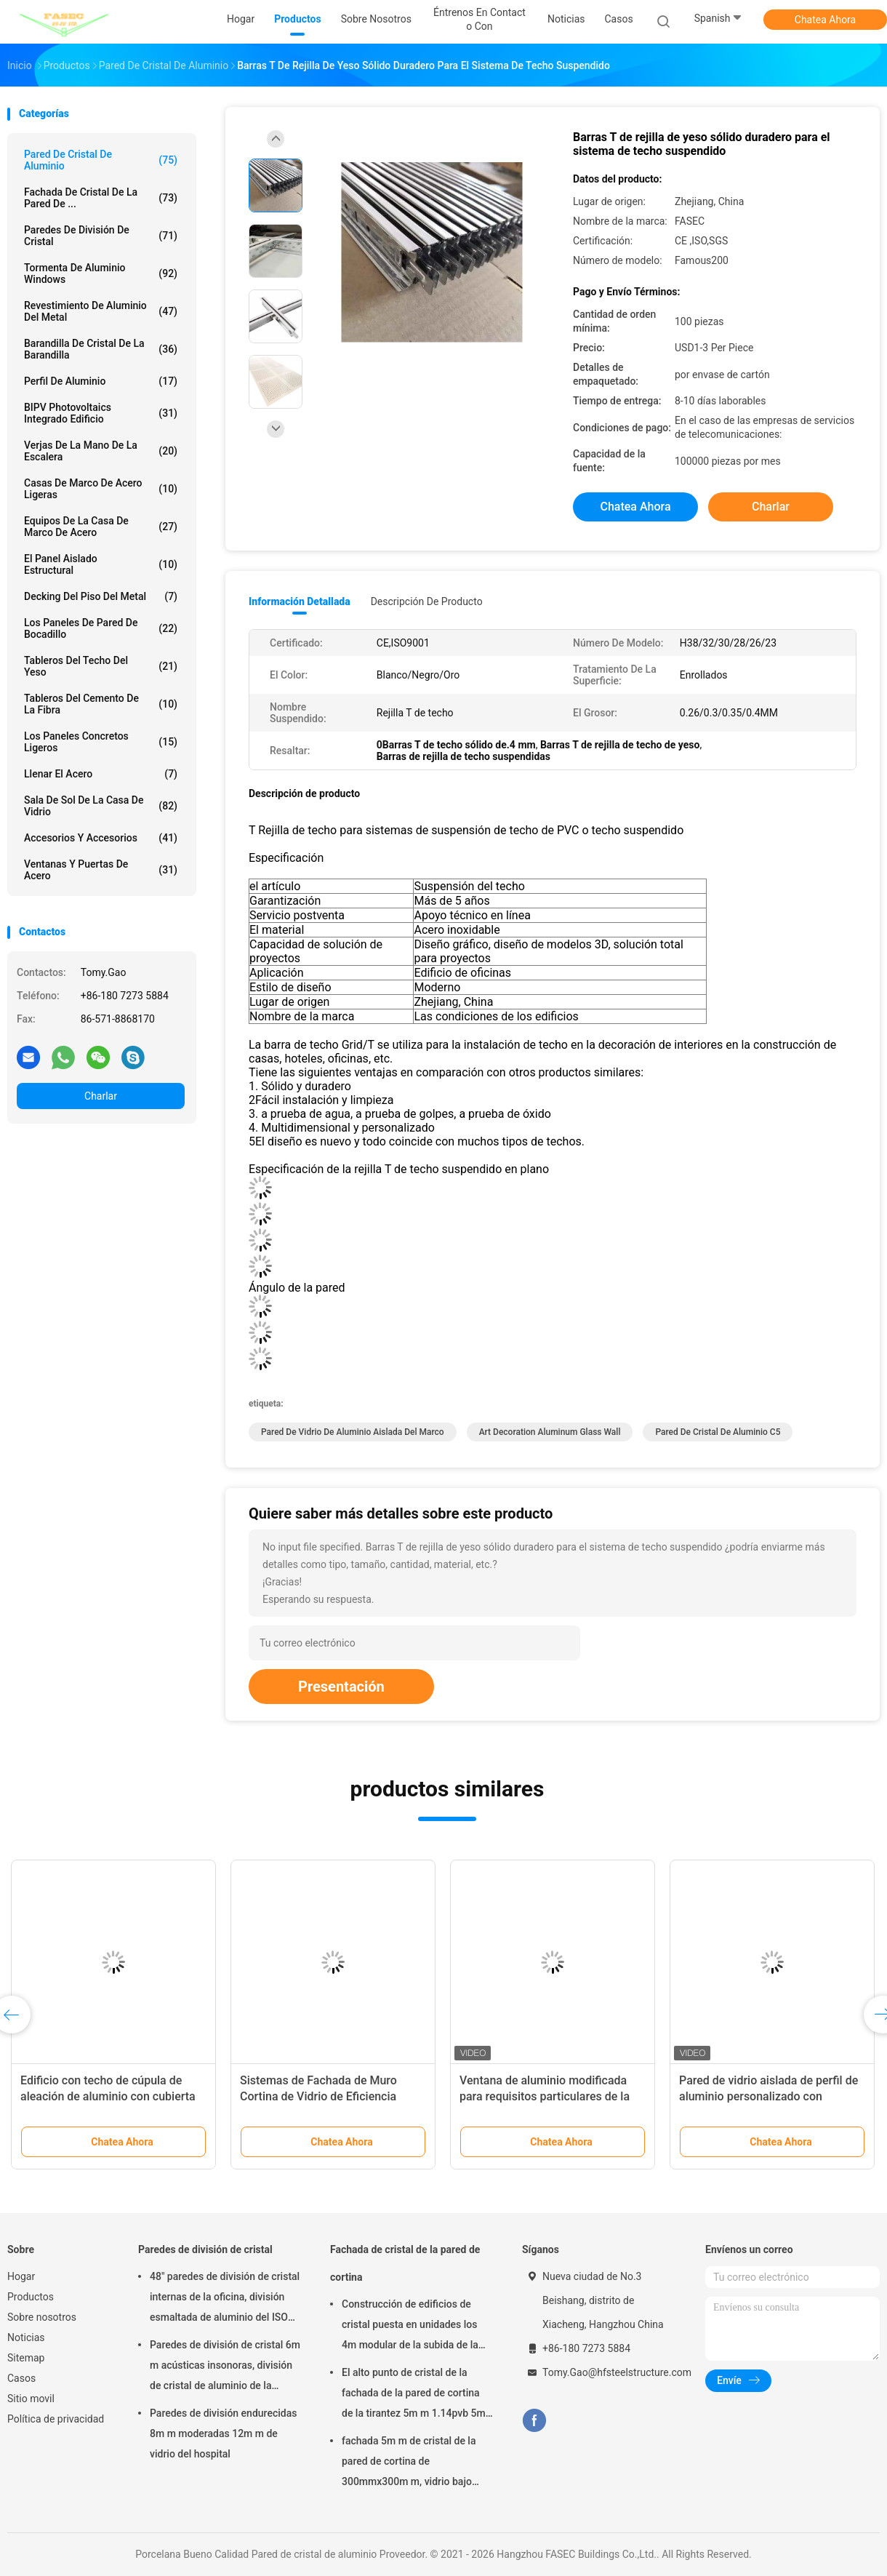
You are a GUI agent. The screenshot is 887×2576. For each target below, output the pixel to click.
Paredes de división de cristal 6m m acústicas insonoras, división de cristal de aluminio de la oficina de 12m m (225, 2367)
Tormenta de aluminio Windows (100, 273)
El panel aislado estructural (100, 564)
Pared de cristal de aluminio (100, 160)
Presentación (341, 1686)
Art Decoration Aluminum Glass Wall (550, 1432)
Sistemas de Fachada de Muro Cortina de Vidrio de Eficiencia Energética (318, 2096)
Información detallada (299, 601)
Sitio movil (31, 2398)
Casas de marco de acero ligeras (100, 488)
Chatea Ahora (825, 19)
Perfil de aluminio (100, 381)
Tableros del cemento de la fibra (100, 704)
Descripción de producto (427, 601)
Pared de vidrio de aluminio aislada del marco (352, 1432)
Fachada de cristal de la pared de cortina (405, 2263)
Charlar (100, 1096)
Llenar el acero (100, 774)
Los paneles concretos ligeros (100, 741)
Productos (30, 2297)
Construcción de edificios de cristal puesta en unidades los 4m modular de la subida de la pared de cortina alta (410, 2326)
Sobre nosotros (41, 2317)
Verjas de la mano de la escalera (100, 451)
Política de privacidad (55, 2419)
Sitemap (25, 2358)
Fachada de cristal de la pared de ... (100, 197)
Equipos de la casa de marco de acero (100, 526)
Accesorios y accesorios (100, 838)
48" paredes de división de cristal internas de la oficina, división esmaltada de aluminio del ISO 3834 (225, 2299)
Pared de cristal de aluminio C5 (717, 1432)
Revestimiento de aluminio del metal (100, 311)
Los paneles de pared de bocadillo (100, 628)
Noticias (26, 2337)
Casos (21, 2378)
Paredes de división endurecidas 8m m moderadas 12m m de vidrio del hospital (223, 2433)
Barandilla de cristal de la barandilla (100, 349)
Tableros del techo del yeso (100, 666)
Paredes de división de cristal (100, 235)
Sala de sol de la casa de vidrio (100, 805)
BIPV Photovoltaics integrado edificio (100, 413)
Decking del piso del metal (100, 596)
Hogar (21, 2276)
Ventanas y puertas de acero (100, 869)
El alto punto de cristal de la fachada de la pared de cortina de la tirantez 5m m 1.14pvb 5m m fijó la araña (414, 2395)
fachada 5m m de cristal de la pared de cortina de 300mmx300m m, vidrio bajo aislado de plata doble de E (408, 2463)
